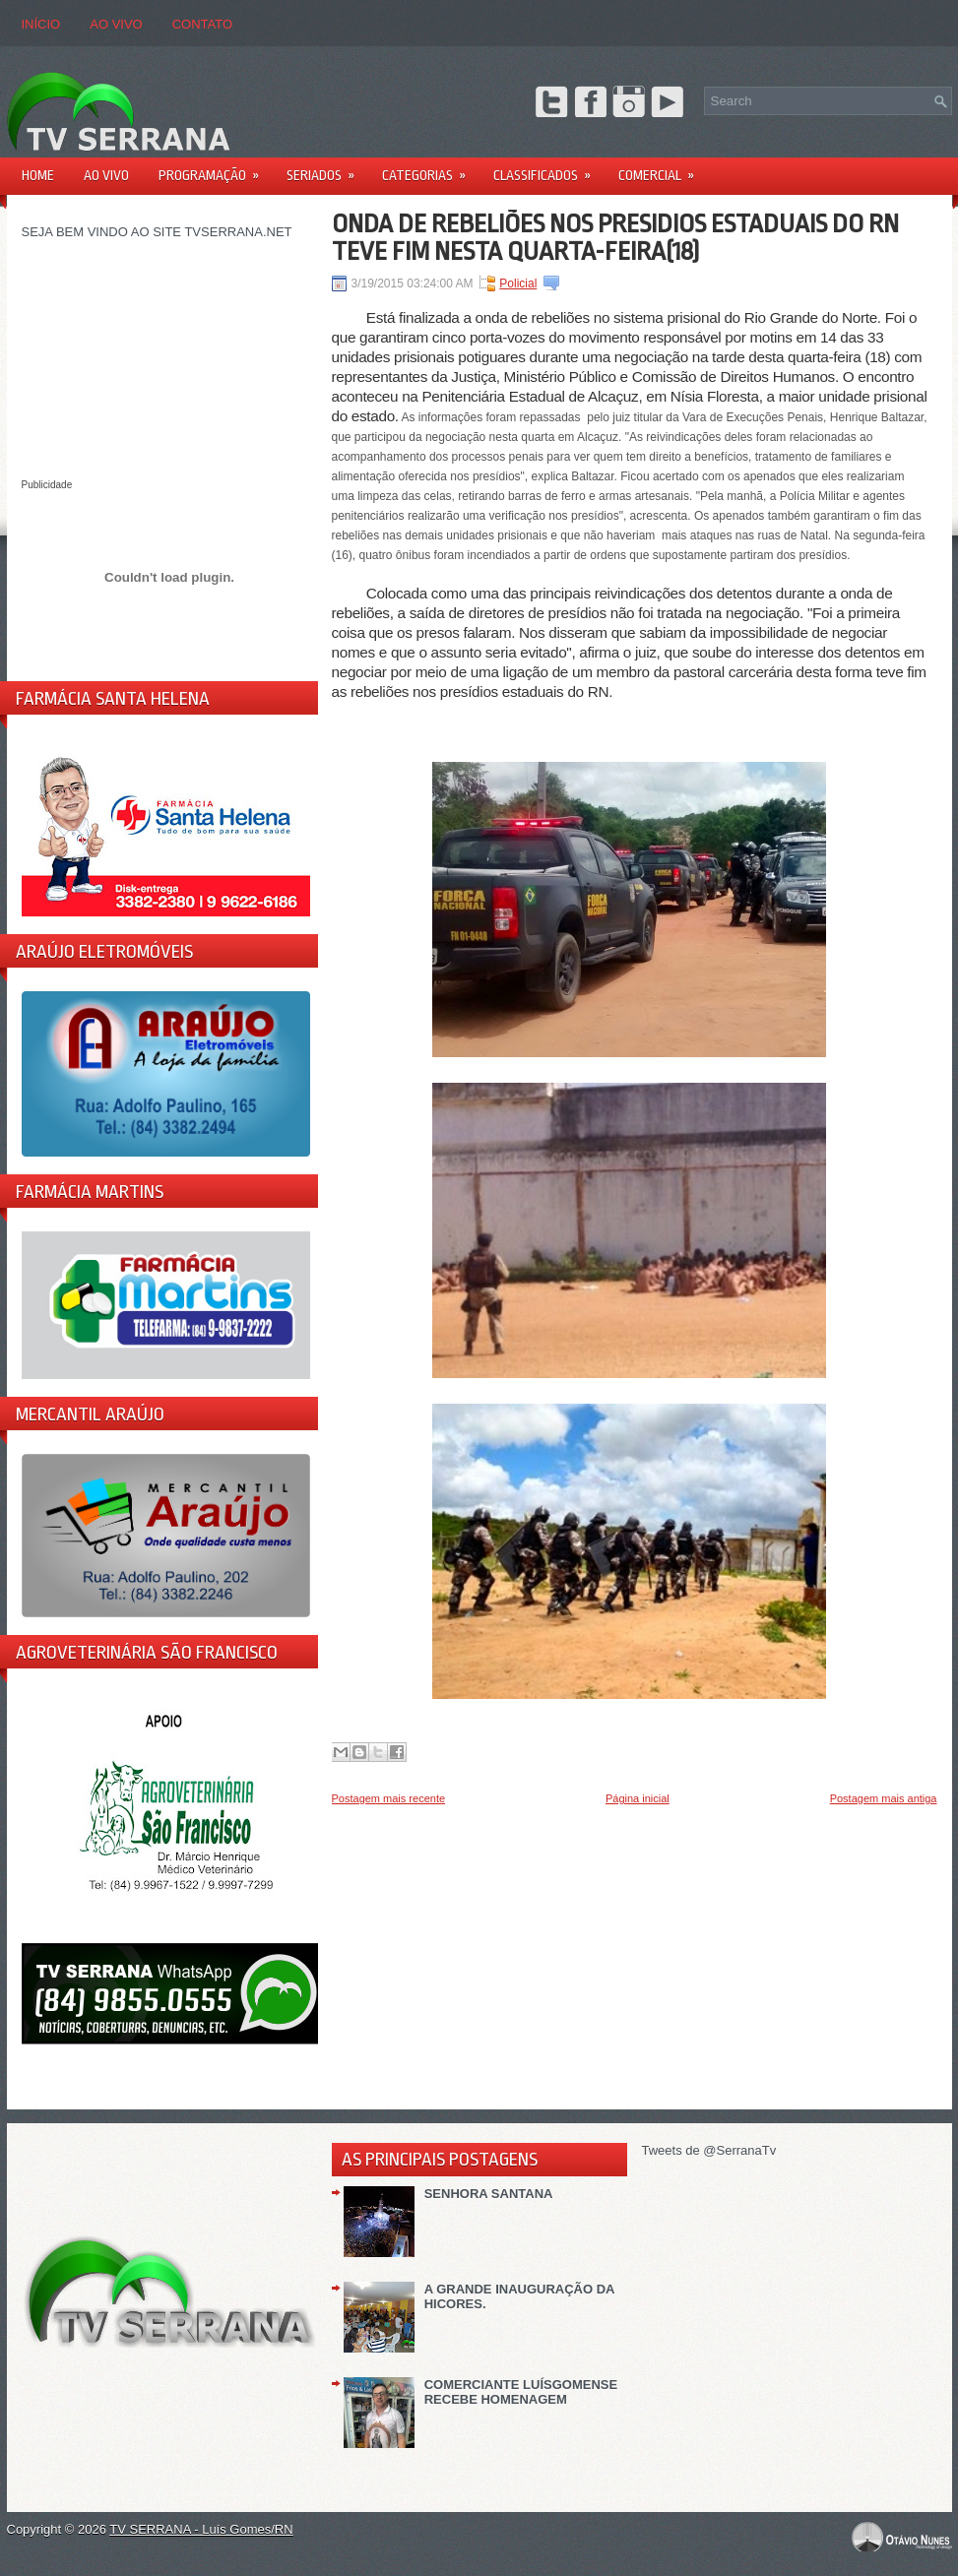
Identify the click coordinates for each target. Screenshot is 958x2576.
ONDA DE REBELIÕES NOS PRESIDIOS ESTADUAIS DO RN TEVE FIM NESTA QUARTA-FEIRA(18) (615, 237)
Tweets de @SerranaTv (709, 2150)
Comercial (662, 169)
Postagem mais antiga (883, 1798)
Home (38, 175)
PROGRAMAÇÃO (215, 169)
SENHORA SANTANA (488, 2193)
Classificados (548, 169)
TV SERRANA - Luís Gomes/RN (200, 2529)
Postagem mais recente (389, 1798)
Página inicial (638, 1798)
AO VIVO (116, 24)
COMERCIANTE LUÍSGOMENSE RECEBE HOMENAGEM (520, 2392)
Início (41, 24)
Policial (518, 283)
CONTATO (202, 24)
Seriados (327, 169)
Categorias (430, 169)
